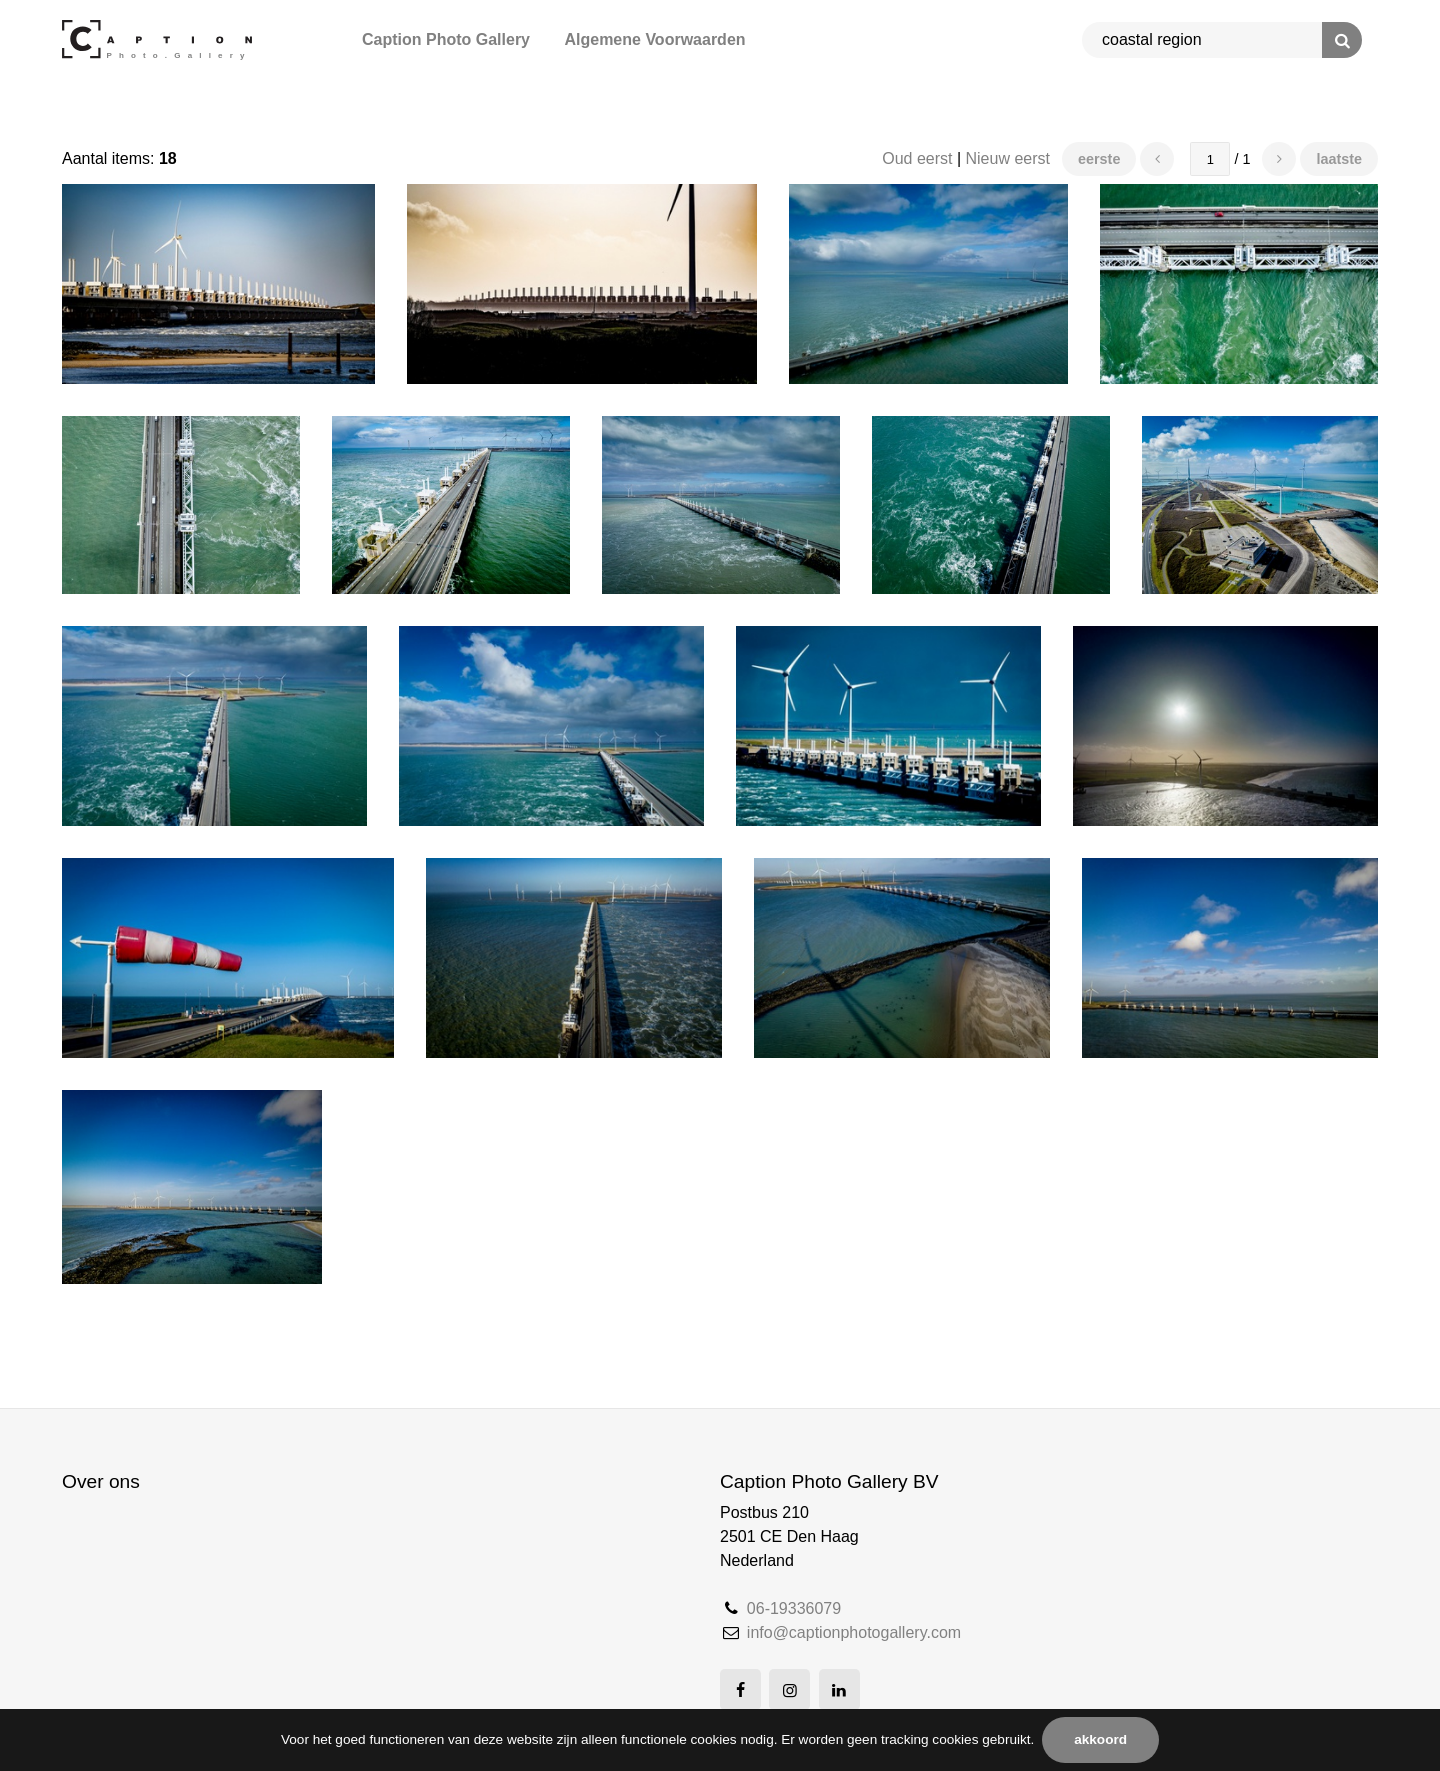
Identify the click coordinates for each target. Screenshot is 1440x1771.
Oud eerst (917, 158)
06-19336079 (794, 1608)
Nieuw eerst (1008, 158)
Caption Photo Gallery (446, 39)
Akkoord (1100, 1739)
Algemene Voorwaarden (654, 39)
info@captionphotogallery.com (854, 1632)
